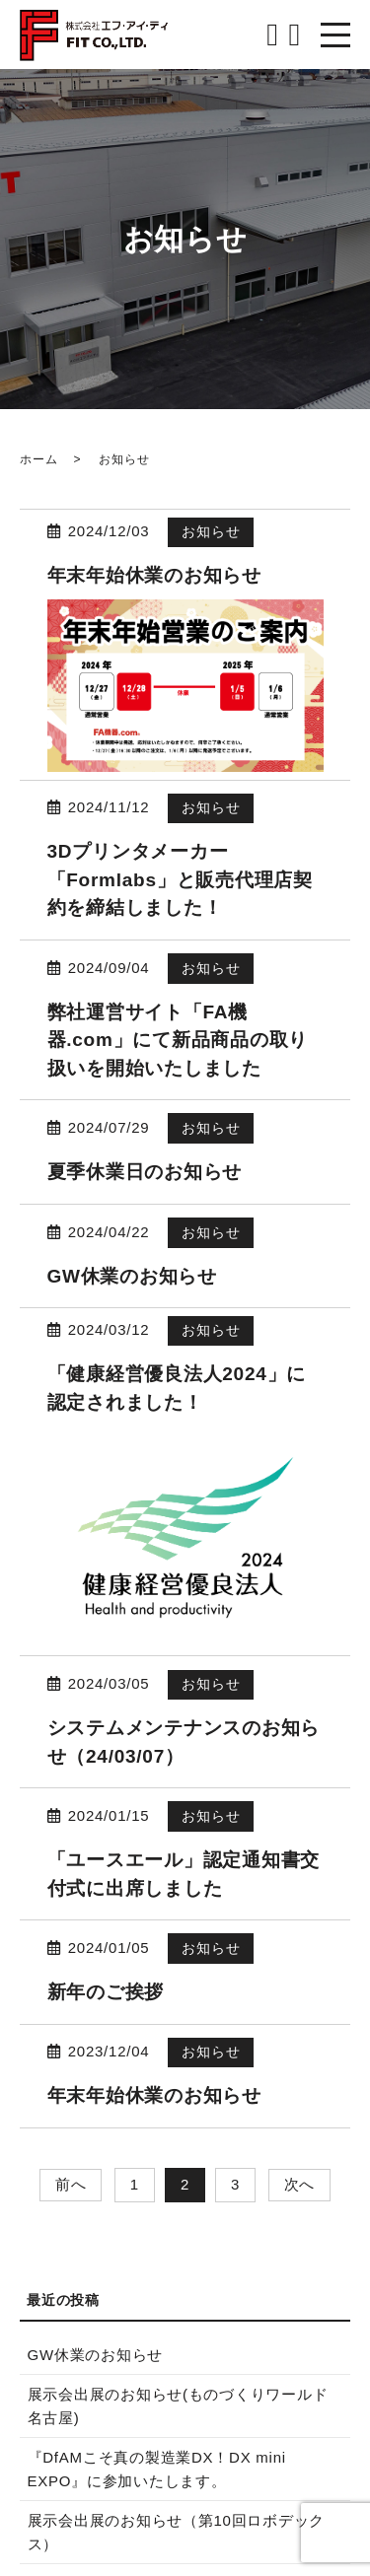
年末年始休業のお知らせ (154, 575)
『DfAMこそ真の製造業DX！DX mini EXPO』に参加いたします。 (157, 2469)
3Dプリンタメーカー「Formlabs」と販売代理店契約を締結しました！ (180, 879)
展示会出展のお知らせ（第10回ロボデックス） (177, 2532)
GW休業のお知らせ (132, 1276)
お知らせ (211, 531)
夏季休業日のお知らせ (145, 1171)
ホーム (38, 459)
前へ (71, 2184)
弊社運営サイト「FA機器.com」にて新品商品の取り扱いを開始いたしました (178, 1040)
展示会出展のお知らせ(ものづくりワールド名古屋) (178, 2406)
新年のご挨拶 (106, 1992)
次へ (300, 2184)
